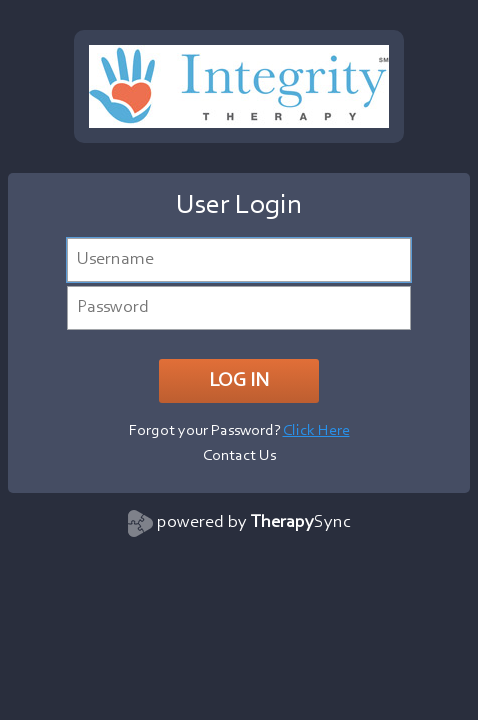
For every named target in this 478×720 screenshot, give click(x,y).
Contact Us (239, 456)
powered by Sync (254, 523)
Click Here (316, 431)
